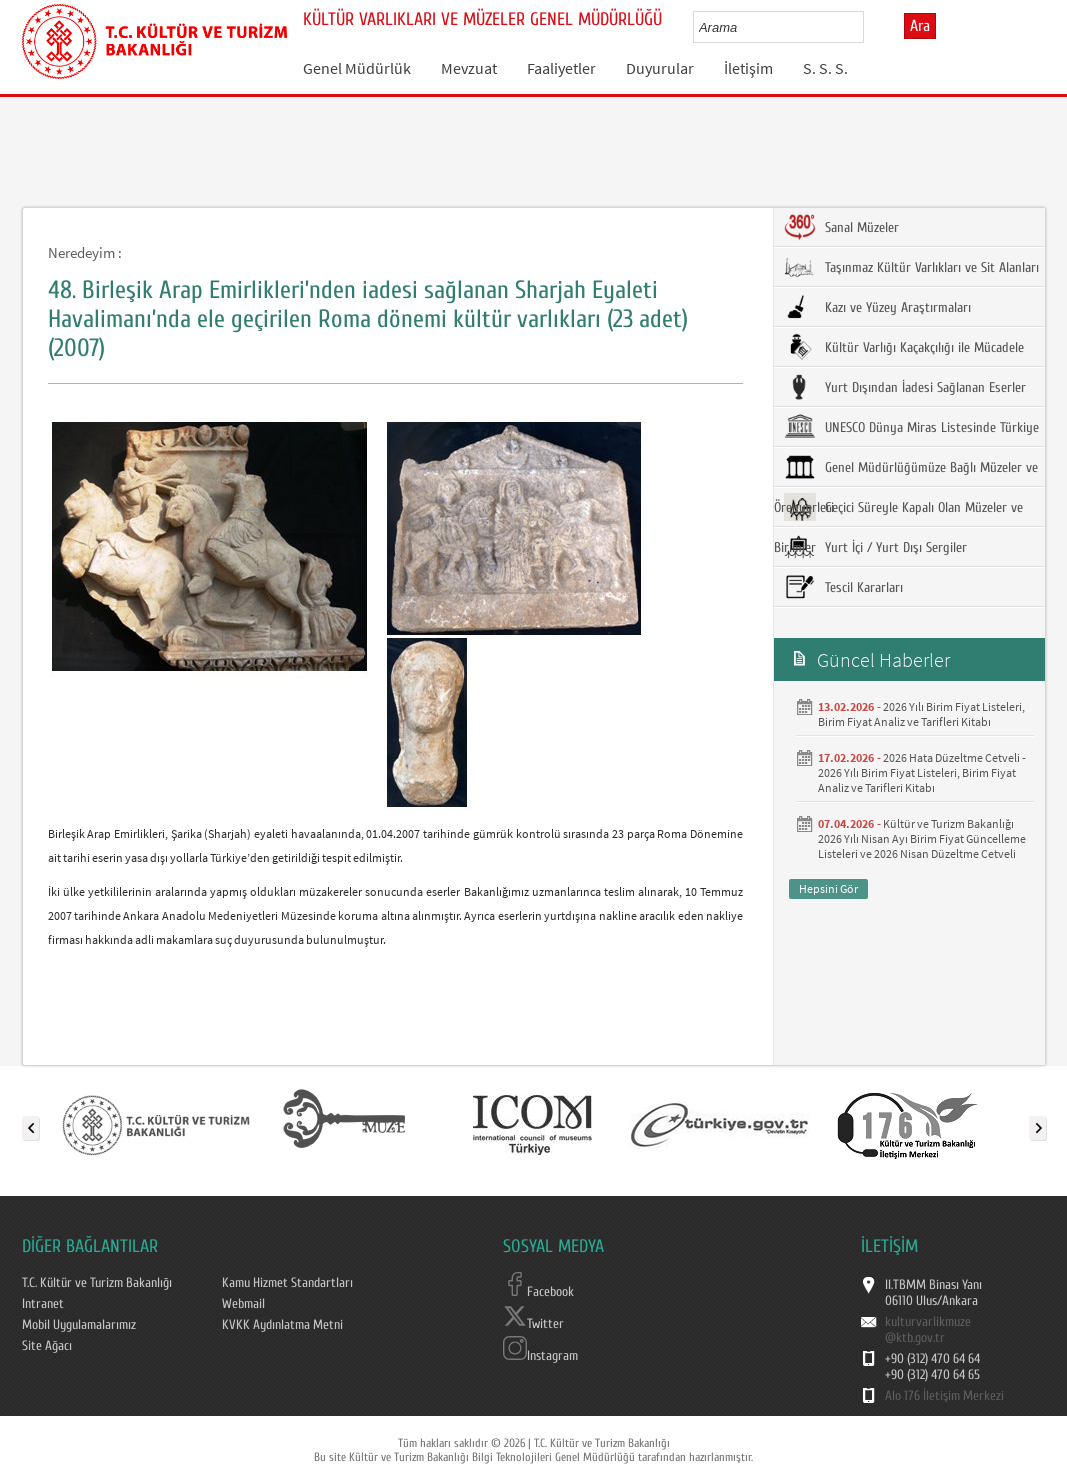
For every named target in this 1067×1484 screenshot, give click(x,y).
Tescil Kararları (843, 587)
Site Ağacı (47, 1346)
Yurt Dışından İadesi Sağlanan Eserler (905, 387)
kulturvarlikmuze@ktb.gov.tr (928, 1330)
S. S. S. (825, 68)
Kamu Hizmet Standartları (287, 1283)
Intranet (43, 1304)
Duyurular (660, 68)
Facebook (538, 1292)
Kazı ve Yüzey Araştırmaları (877, 307)
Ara (920, 26)
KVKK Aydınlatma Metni (282, 1325)
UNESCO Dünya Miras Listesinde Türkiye (911, 427)
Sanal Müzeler (841, 227)
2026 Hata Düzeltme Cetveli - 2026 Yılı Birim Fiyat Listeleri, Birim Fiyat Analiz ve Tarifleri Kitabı (922, 772)
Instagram (540, 1356)
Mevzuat (469, 68)
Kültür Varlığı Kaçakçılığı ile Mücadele (904, 347)
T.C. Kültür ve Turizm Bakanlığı (97, 1283)
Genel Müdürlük (357, 68)
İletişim (748, 68)
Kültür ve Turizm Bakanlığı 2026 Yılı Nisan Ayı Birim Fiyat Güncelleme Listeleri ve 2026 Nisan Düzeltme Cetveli (922, 838)
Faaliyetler (561, 68)
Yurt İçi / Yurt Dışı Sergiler (875, 547)
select (869, 27)
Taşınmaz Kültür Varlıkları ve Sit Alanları (911, 267)
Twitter (533, 1324)
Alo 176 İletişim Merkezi (944, 1396)
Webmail (243, 1304)
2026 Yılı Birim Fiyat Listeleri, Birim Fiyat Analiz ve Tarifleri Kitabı (921, 714)
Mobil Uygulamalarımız (79, 1325)
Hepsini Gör (828, 888)
